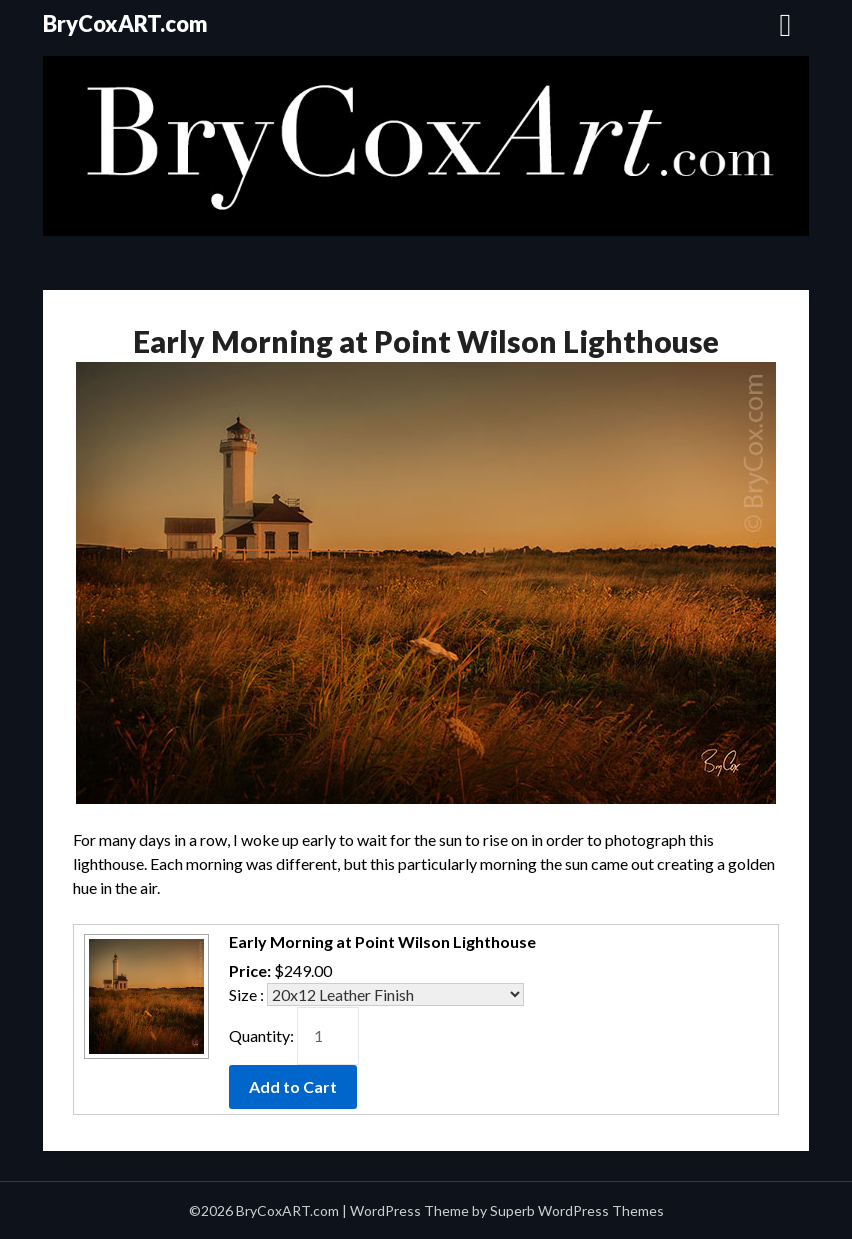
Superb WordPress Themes (577, 1210)
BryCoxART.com (125, 23)
